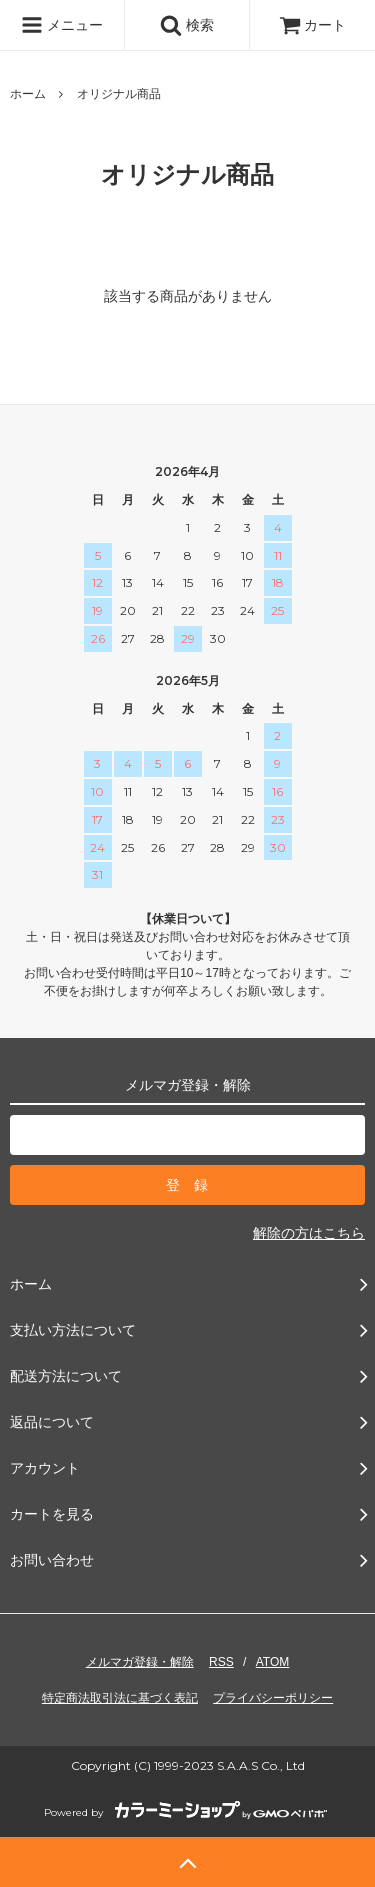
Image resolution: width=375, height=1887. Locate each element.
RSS (221, 1662)
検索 (187, 25)
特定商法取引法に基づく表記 (120, 1698)
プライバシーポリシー (273, 1698)
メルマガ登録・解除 (140, 1662)
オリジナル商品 (119, 94)
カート (313, 25)
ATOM (273, 1662)
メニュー (62, 25)
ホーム (28, 94)
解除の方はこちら (309, 1233)
